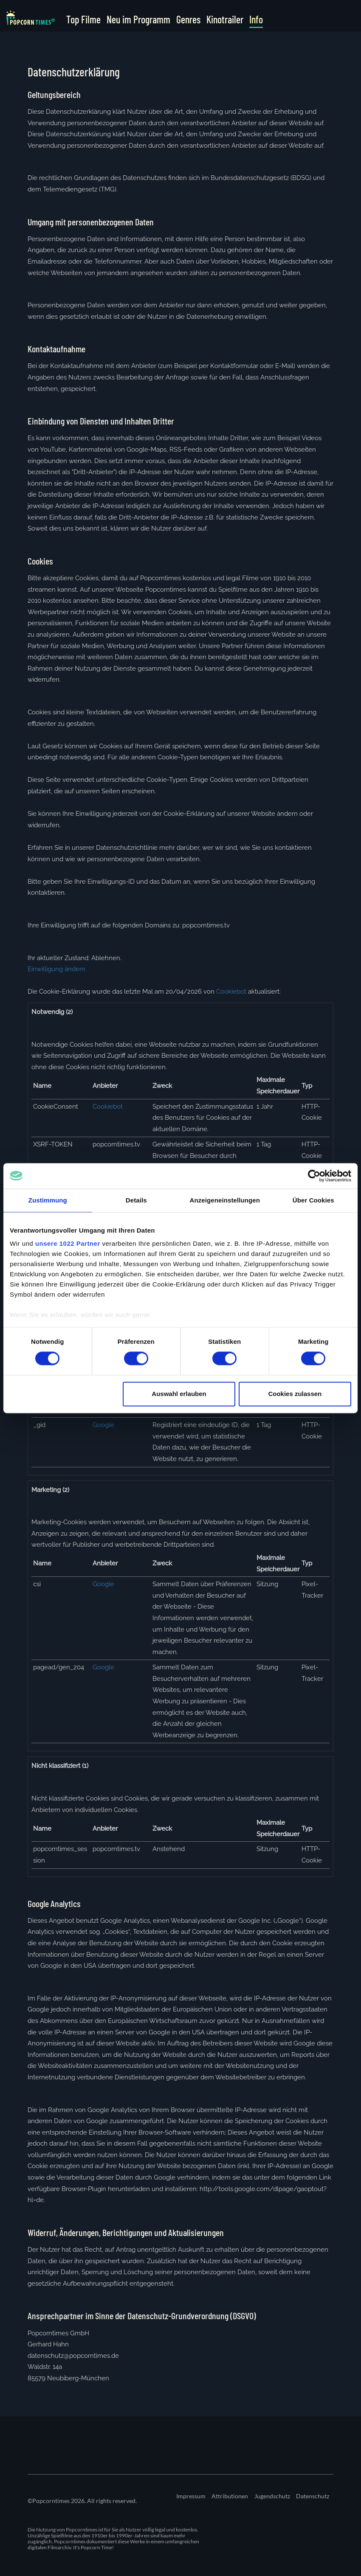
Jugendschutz (272, 2496)
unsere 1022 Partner (67, 1243)
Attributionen (230, 2496)
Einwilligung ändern (56, 969)
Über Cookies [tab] (313, 1200)
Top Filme (83, 19)
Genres (188, 19)
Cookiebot (231, 991)
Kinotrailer (224, 19)
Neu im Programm (138, 19)
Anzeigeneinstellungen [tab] (225, 1200)
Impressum (191, 2496)
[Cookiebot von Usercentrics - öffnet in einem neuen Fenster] (314, 1175)
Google (103, 1425)
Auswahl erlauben (179, 1393)
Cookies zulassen (295, 1393)
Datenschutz (312, 2496)
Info (256, 19)
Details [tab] (136, 1200)
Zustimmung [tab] (47, 1200)
